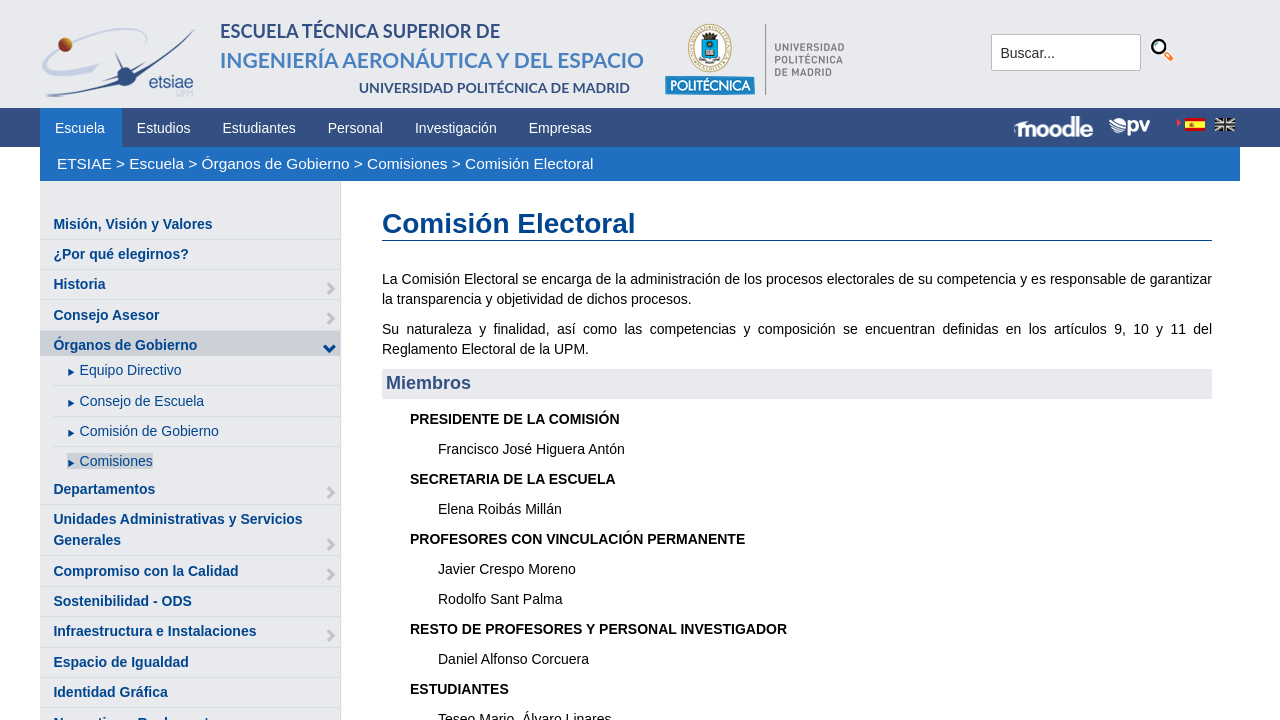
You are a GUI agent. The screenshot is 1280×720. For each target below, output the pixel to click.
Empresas (560, 128)
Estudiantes (259, 128)
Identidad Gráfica (110, 692)
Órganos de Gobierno (276, 163)
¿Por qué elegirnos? (120, 254)
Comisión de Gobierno (149, 431)
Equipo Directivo (131, 370)
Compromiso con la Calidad (145, 571)
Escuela (80, 128)
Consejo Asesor (106, 315)
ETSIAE (84, 163)
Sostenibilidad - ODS (122, 601)
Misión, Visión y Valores (132, 224)
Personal (355, 128)
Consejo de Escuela (142, 401)
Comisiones (407, 163)
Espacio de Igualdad (120, 662)
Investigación (456, 128)
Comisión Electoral (529, 163)
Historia (79, 284)
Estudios (164, 128)
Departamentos (104, 489)
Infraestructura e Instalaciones (154, 631)
